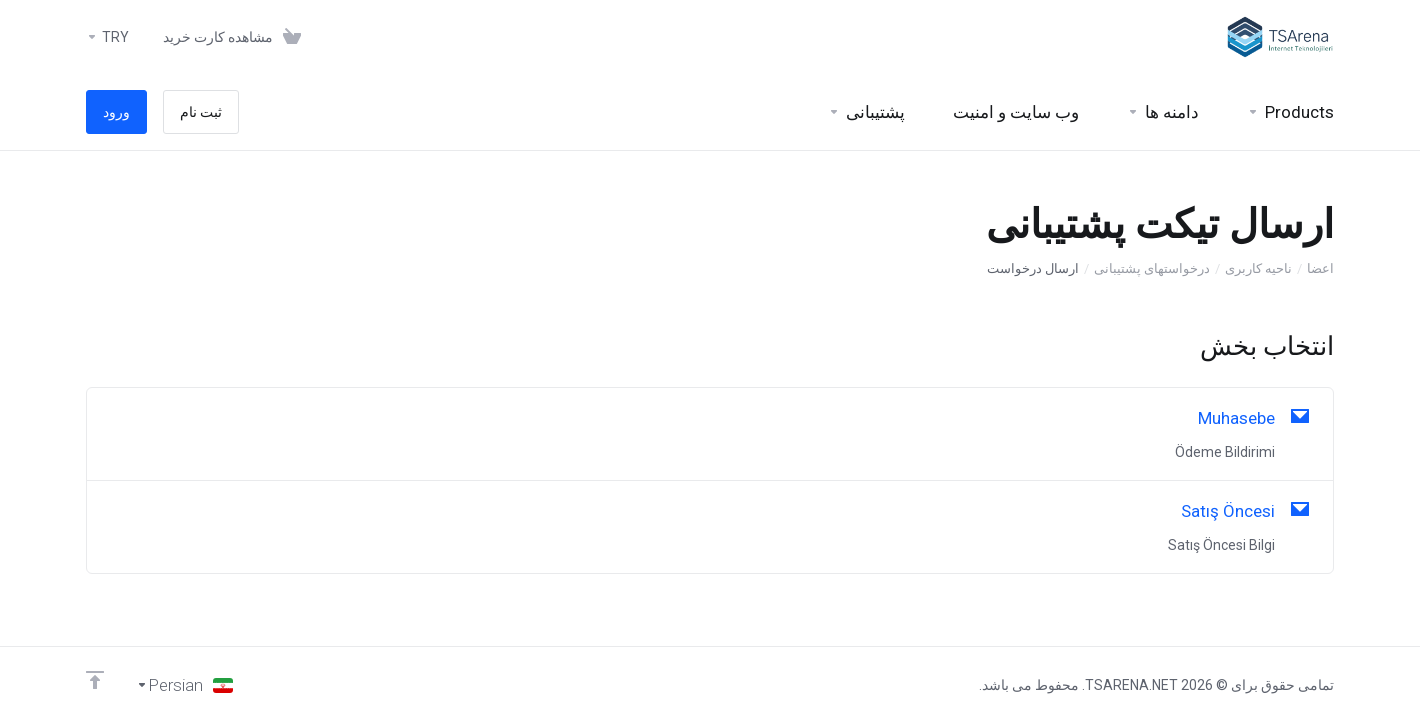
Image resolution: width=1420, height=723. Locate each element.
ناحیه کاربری (1258, 268)
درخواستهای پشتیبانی (1152, 268)
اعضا (1320, 268)
